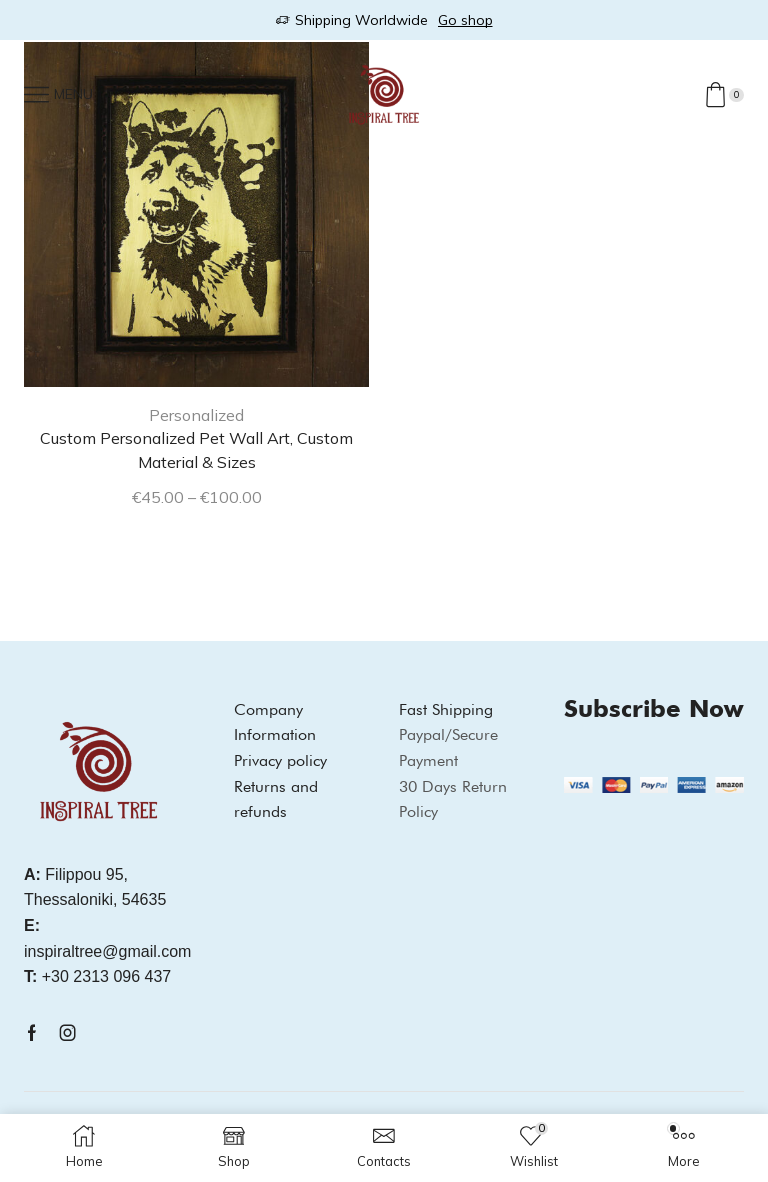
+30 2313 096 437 (97, 976)
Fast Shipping (446, 709)
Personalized (196, 415)
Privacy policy (280, 760)
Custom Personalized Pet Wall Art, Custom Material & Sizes (196, 450)
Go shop (465, 20)
